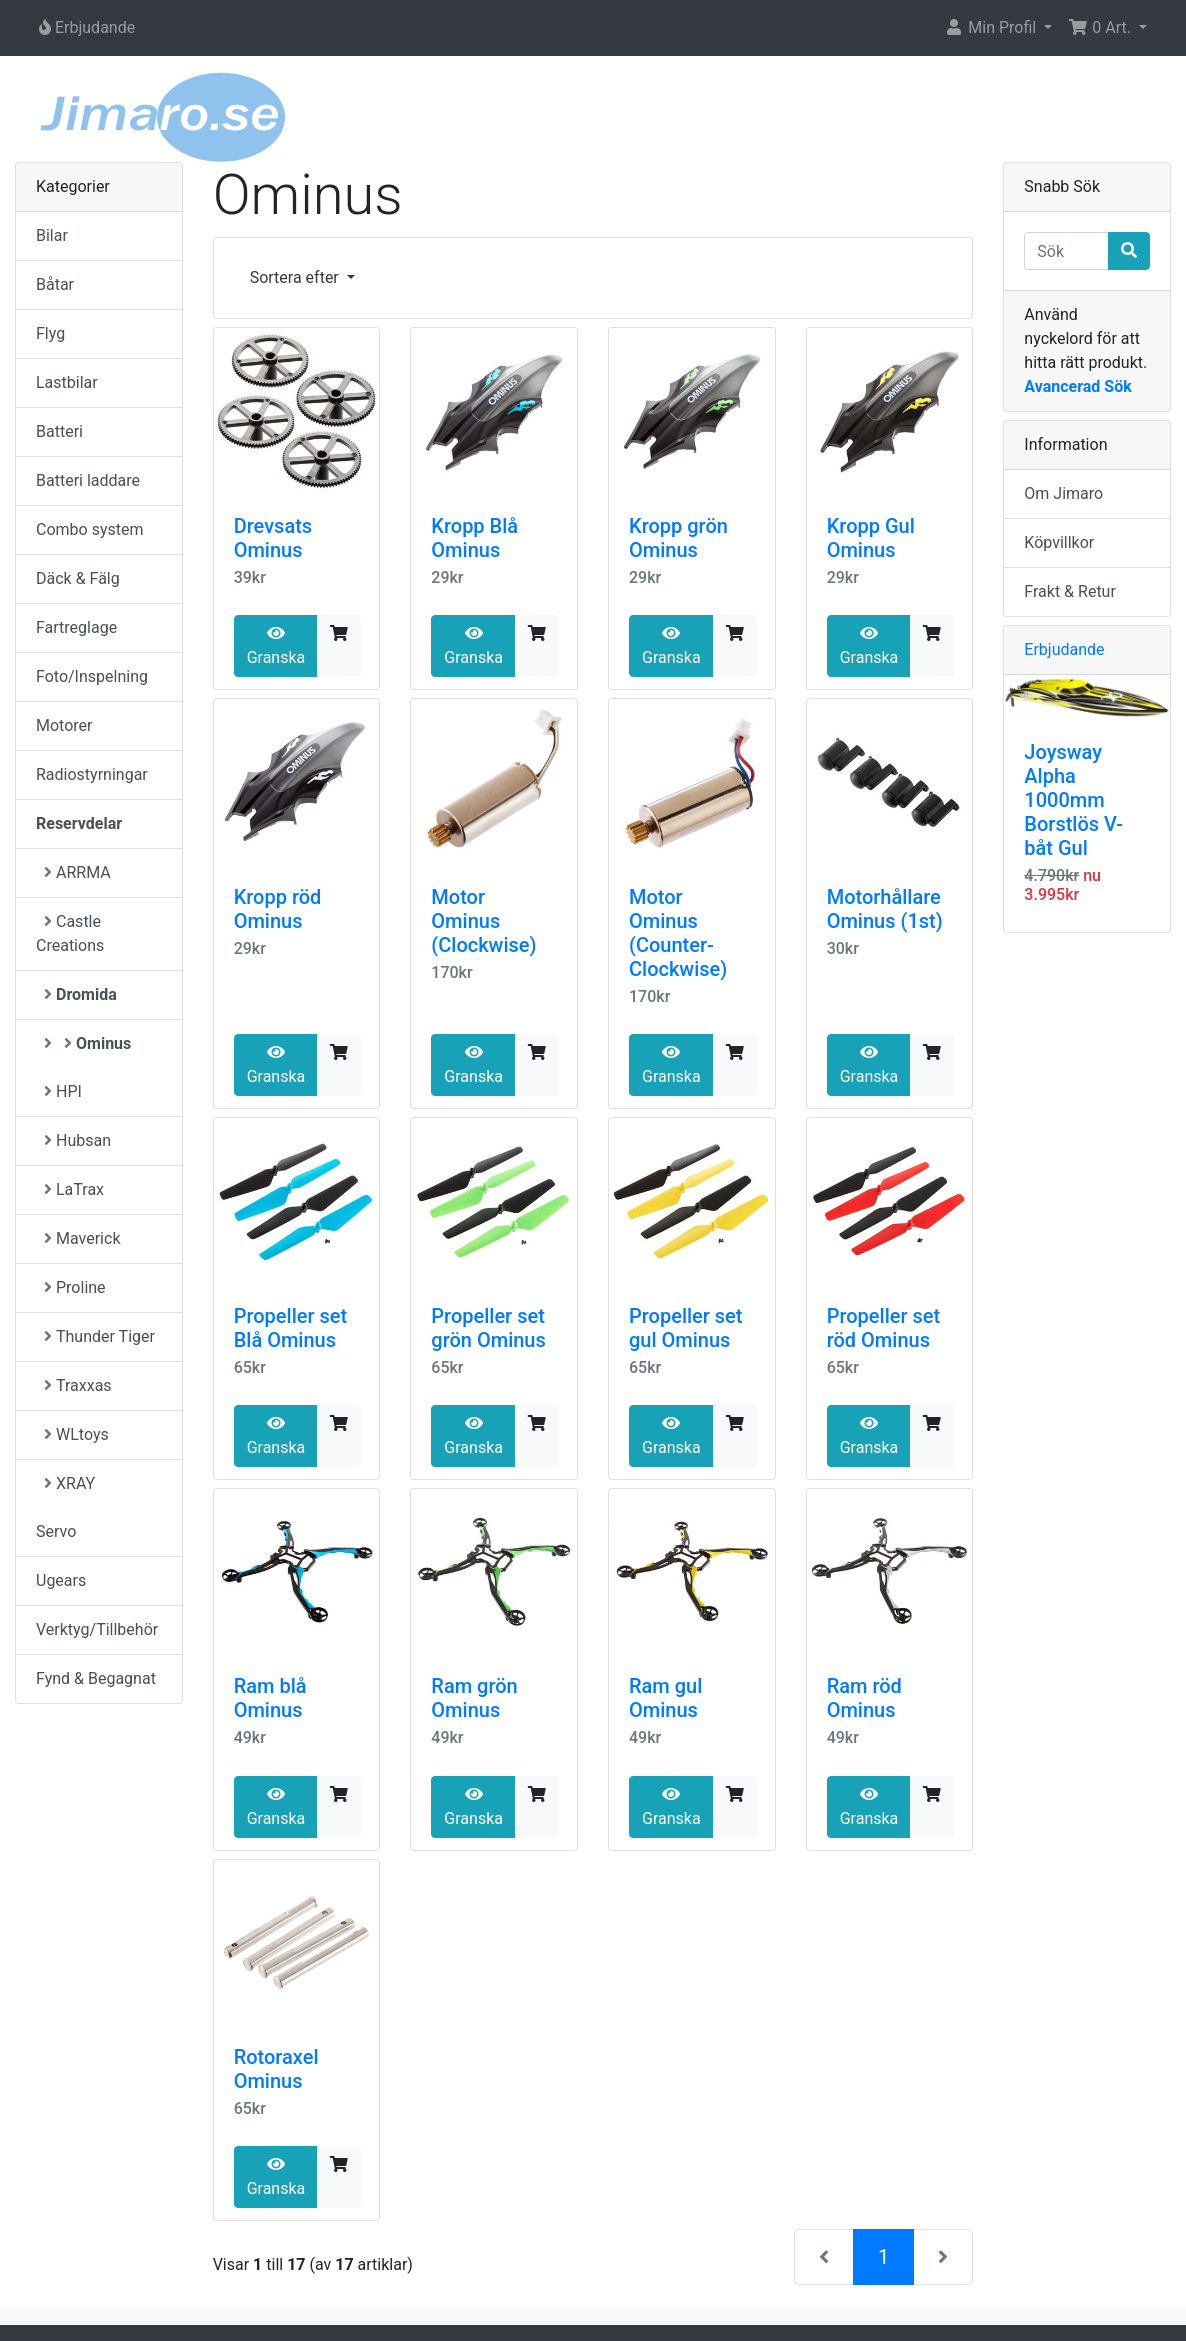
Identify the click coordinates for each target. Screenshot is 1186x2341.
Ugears (61, 1580)
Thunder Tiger (99, 1336)
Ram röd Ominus (864, 1698)
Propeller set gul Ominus (686, 1328)
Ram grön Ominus (474, 1698)
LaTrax (74, 1189)
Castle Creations (70, 933)
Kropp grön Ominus (678, 538)
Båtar (55, 284)
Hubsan (77, 1140)
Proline (75, 1287)
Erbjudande (1064, 649)
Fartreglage (76, 627)
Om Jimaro (1063, 493)
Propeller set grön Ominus (488, 1328)
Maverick (82, 1238)
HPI (63, 1091)
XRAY (69, 1483)
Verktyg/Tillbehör (97, 1629)
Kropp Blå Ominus (474, 538)
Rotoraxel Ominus (276, 2069)
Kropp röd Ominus (278, 909)
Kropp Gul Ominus (871, 538)
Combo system (89, 529)
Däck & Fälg (78, 578)
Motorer (64, 725)
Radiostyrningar (92, 774)
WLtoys (76, 1434)
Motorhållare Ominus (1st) (885, 909)
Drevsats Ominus (273, 538)
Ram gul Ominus (665, 1698)
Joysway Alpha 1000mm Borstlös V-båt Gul (1073, 800)
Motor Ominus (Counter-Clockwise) (678, 933)
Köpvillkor (1059, 542)
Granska (276, 646)
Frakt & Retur (1070, 591)
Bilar (52, 235)
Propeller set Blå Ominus (291, 1328)
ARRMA (77, 872)
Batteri (59, 431)
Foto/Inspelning (92, 676)
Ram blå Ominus (270, 1698)
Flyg (50, 333)
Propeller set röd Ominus (884, 1328)
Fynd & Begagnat (96, 1678)
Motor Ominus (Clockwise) (483, 921)
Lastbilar (67, 382)
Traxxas (78, 1385)
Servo (56, 1531)
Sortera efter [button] (296, 277)
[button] (998, 28)
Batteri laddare (88, 480)
